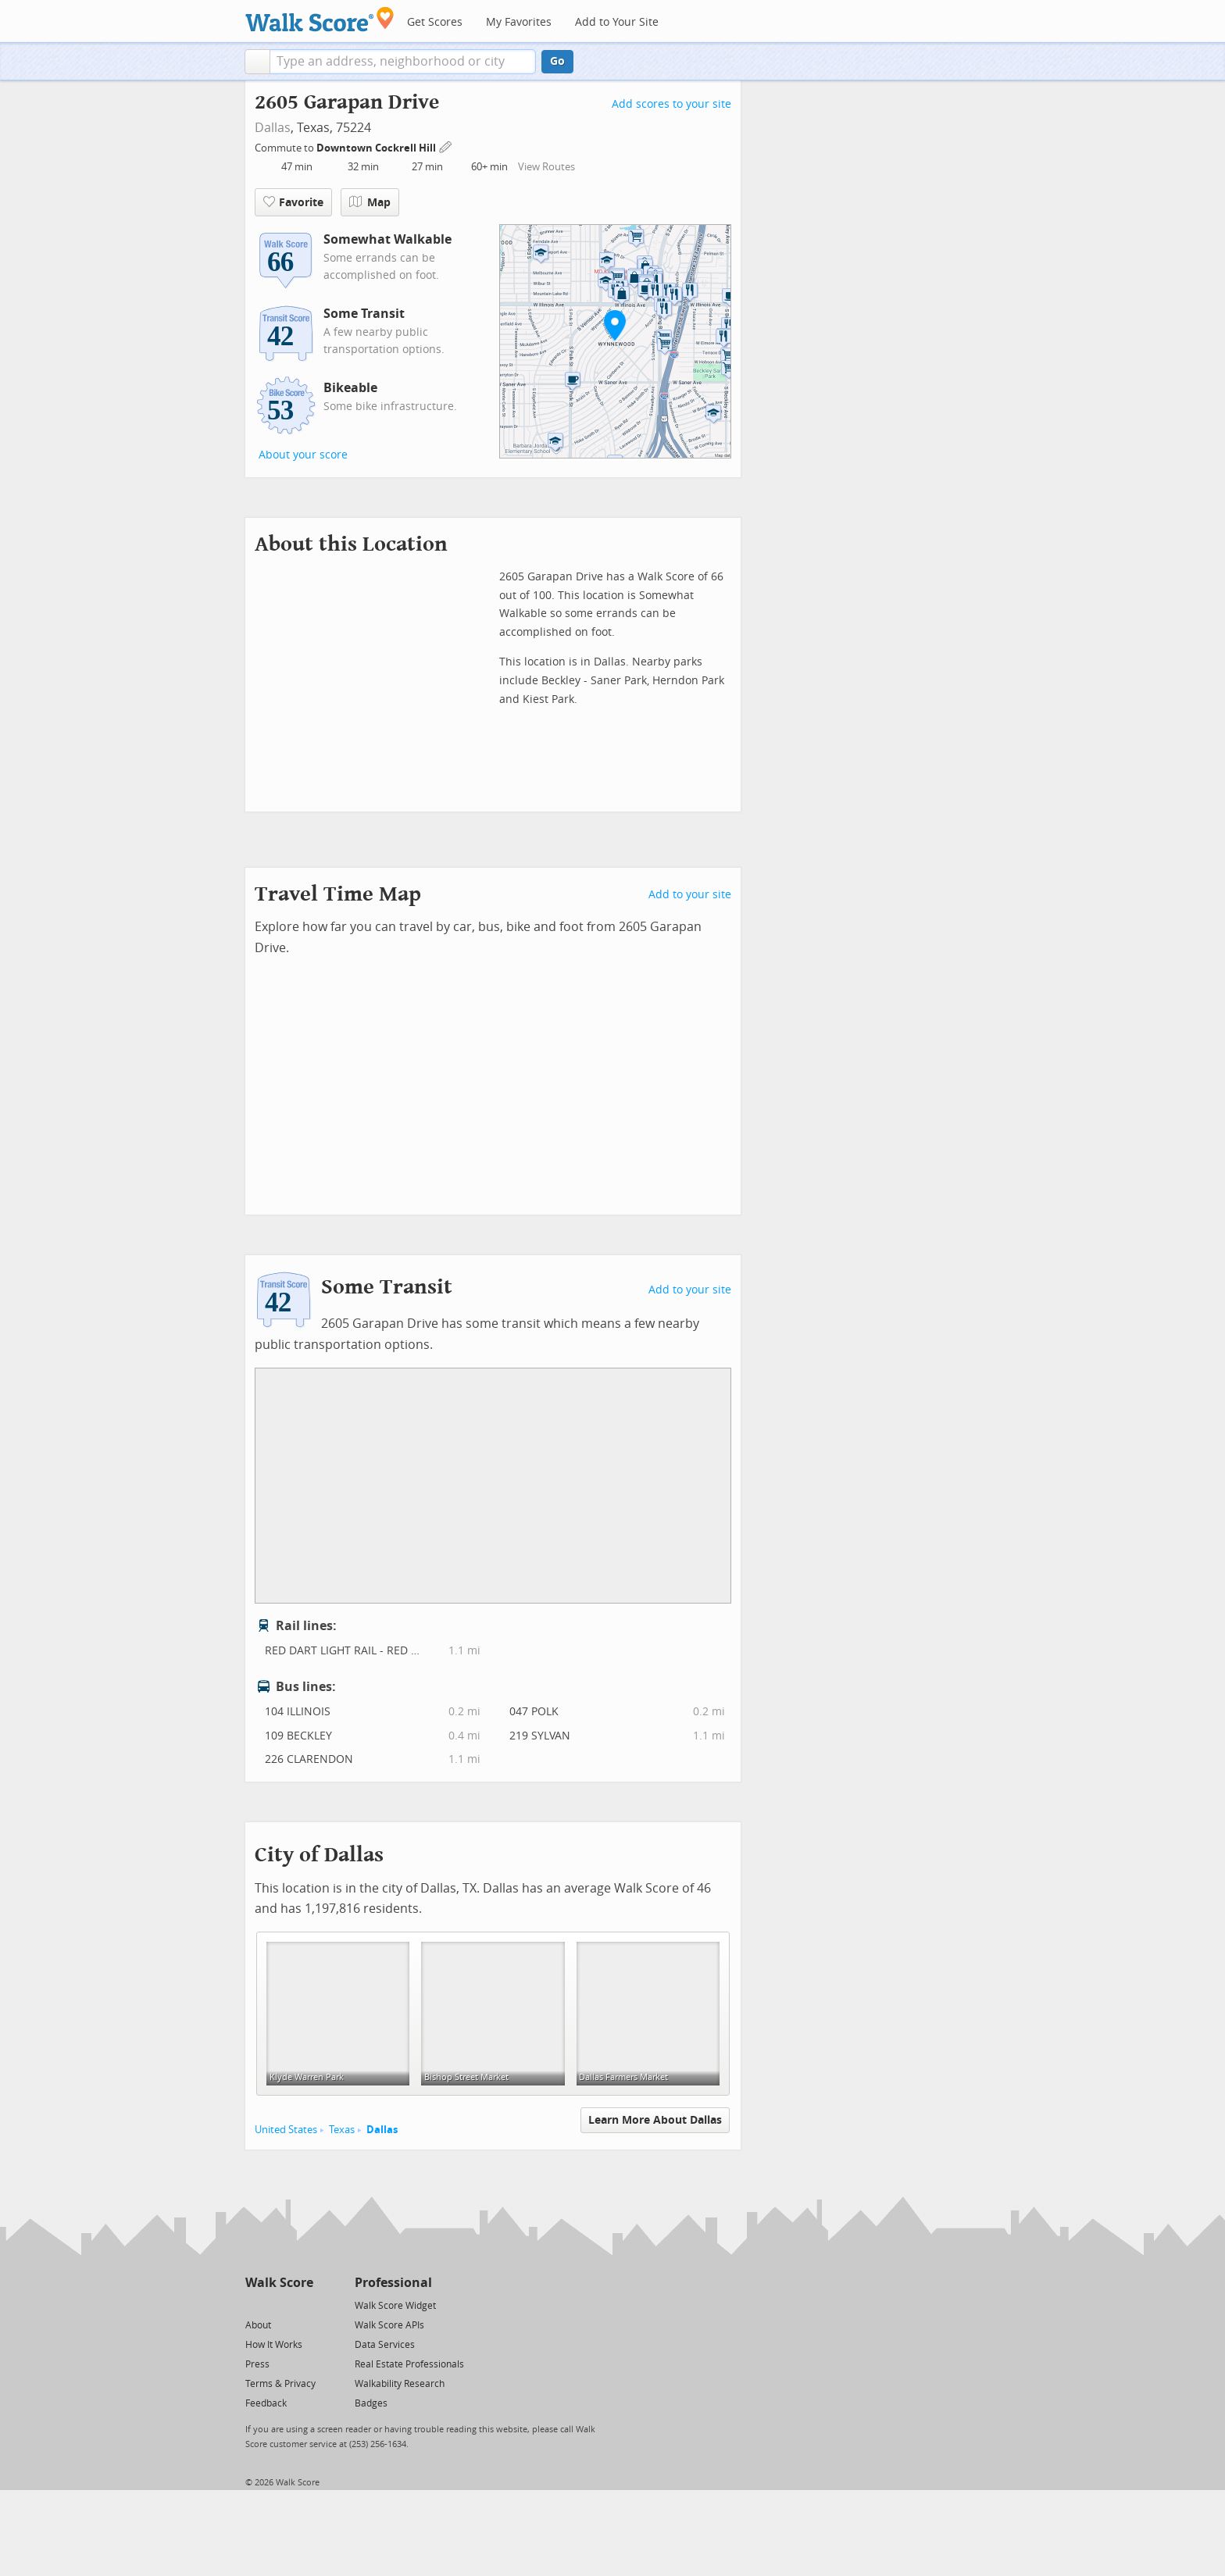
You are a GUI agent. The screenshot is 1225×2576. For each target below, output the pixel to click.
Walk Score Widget (395, 2305)
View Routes (546, 167)
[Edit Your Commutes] (446, 145)
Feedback (266, 2403)
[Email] (303, 2305)
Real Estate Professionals (409, 2364)
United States (286, 2129)
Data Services (385, 2344)
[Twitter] (254, 2305)
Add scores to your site (671, 104)
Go (557, 61)
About (258, 2325)
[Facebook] (279, 2305)
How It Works (273, 2344)
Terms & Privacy (280, 2383)
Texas (342, 2129)
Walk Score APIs (389, 2325)
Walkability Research (400, 2383)
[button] (257, 61)
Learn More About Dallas (655, 2120)
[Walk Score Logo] (320, 19)
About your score (303, 455)
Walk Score (279, 2282)
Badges (371, 2403)
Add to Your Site (617, 22)
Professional (393, 2282)
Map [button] (370, 202)
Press (257, 2364)
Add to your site (689, 894)
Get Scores (434, 22)
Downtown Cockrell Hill (377, 148)
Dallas (273, 127)
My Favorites (519, 22)
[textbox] (403, 61)
